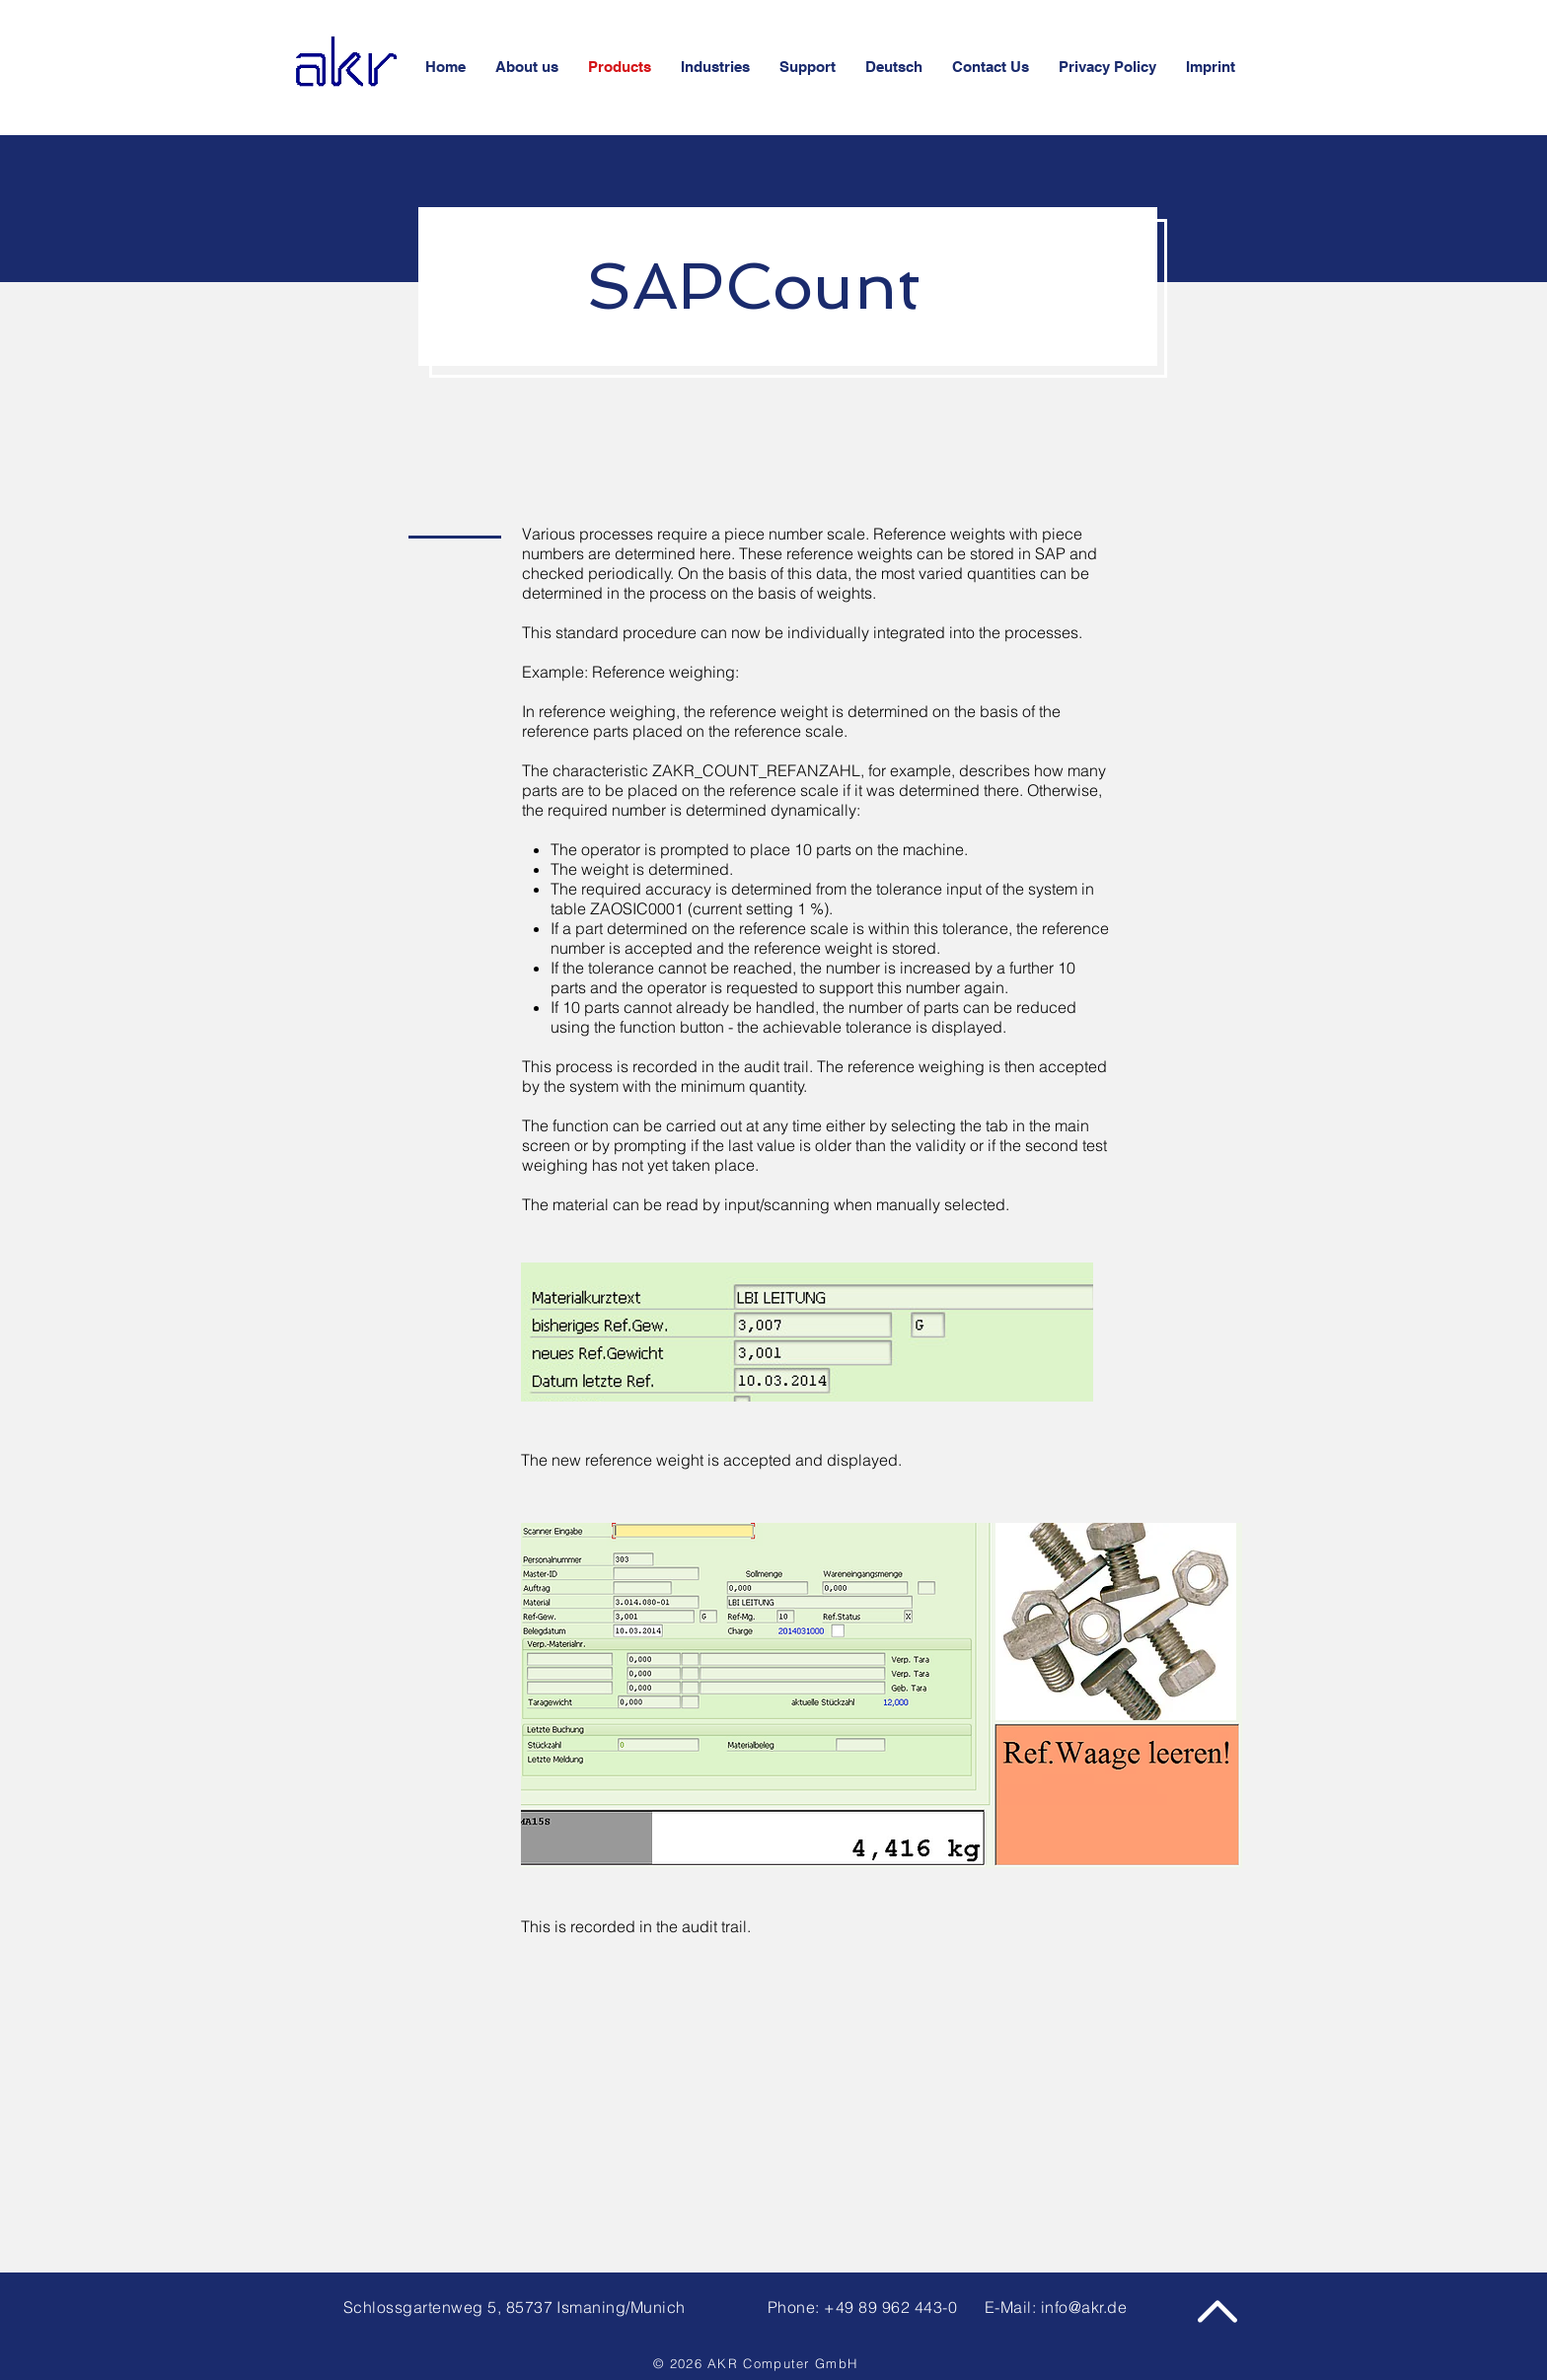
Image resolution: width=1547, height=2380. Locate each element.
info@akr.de (1084, 2307)
